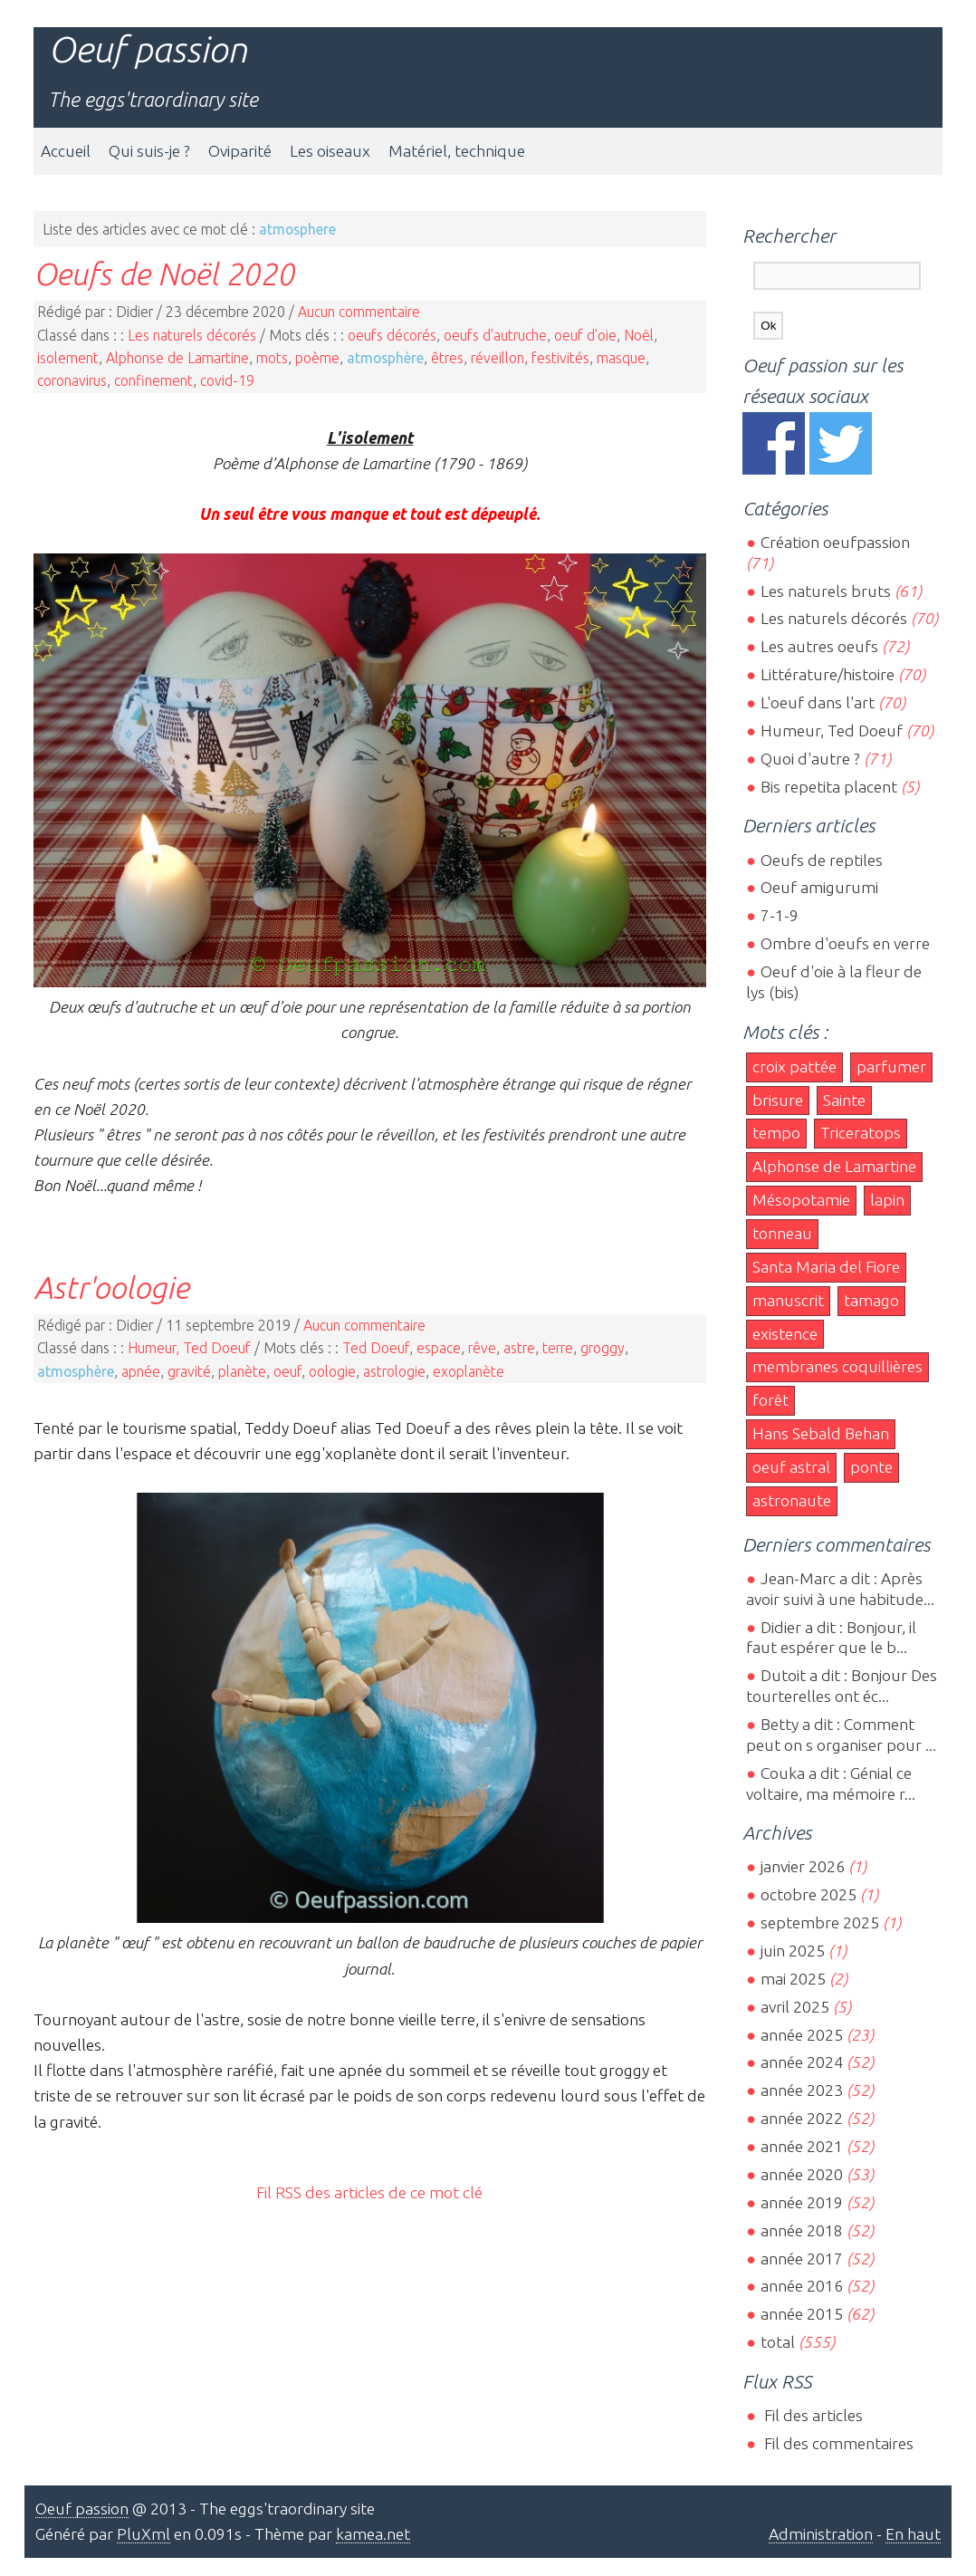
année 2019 (802, 2202)
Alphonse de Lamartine (177, 358)
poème (317, 358)
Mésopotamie (801, 1199)
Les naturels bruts (826, 591)
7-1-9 (780, 915)
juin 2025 (793, 1950)
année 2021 (802, 2146)
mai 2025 (793, 1978)
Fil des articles (812, 2415)
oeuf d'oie (585, 335)
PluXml (143, 2533)
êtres (447, 358)
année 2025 (802, 2034)
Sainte (844, 1100)
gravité (189, 1371)
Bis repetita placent (829, 786)
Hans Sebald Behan (820, 1433)
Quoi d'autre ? (810, 758)
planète (242, 1371)
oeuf (287, 1371)
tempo (776, 1132)
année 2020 (802, 2174)
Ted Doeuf (375, 1348)
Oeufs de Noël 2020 (163, 273)
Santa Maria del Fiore (826, 1266)
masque (621, 358)
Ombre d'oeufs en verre (845, 943)
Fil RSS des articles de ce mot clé (369, 2192)
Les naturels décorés (192, 335)
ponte (871, 1466)
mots (272, 358)
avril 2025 (795, 2006)
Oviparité (240, 150)
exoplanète (468, 1371)
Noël (639, 335)
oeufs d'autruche (495, 335)
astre (519, 1348)
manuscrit (788, 1300)
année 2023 (802, 2090)
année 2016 (802, 2285)
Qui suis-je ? (149, 150)
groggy (602, 1348)
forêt (770, 1399)
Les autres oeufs (819, 646)
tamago (871, 1300)
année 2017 (802, 2258)
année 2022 (802, 2118)
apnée (140, 1371)
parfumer (891, 1066)
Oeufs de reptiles (822, 860)
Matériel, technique (456, 150)
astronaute (791, 1500)
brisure (777, 1100)
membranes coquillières (837, 1366)
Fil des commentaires (837, 2443)
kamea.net (373, 2533)
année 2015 (802, 2313)
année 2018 (802, 2230)
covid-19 (227, 380)
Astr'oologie (111, 1287)
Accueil (66, 150)
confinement (153, 380)
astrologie (394, 1371)
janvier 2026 (803, 1866)
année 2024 (802, 2062)
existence (785, 1333)
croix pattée (794, 1066)
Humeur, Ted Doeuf (189, 1348)
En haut (913, 2533)
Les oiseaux (330, 150)
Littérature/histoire (828, 674)
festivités (560, 358)
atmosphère (385, 358)
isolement (68, 358)
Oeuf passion (147, 49)
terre (557, 1348)
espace (438, 1348)
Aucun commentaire (359, 311)
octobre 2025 (808, 1894)
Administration (821, 2533)
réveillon (497, 358)
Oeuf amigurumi (819, 887)
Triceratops (860, 1132)
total (780, 2341)
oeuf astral (791, 1466)
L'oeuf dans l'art (818, 702)
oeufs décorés (392, 335)
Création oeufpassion (835, 542)
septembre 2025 (820, 1922)
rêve (482, 1348)
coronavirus (72, 380)
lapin (887, 1199)
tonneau (782, 1233)
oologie (332, 1371)
